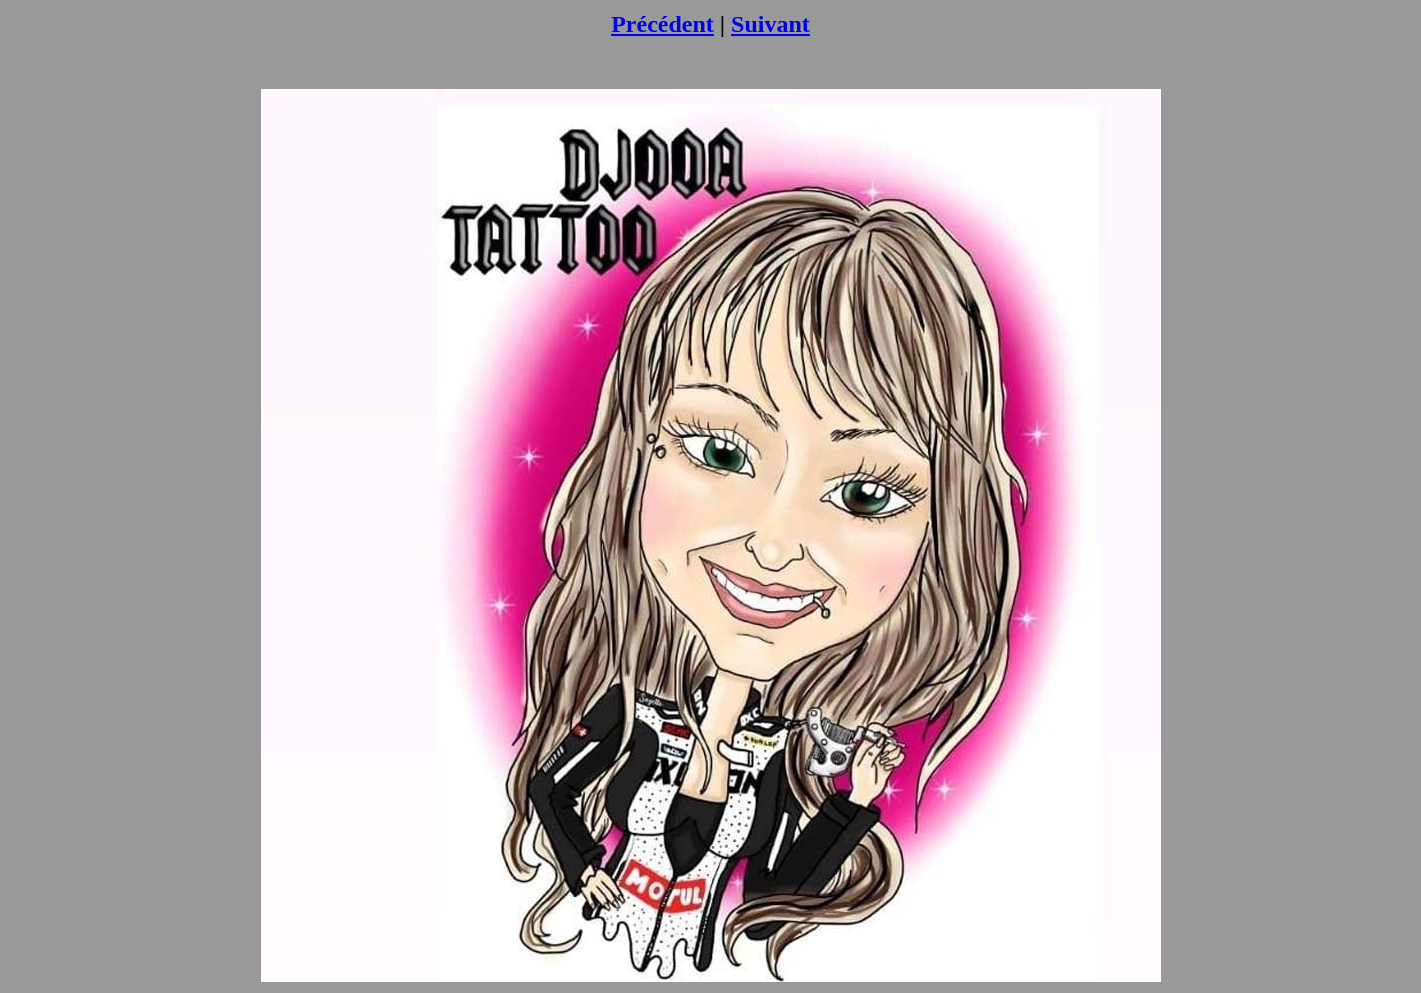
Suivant (770, 24)
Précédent (662, 24)
